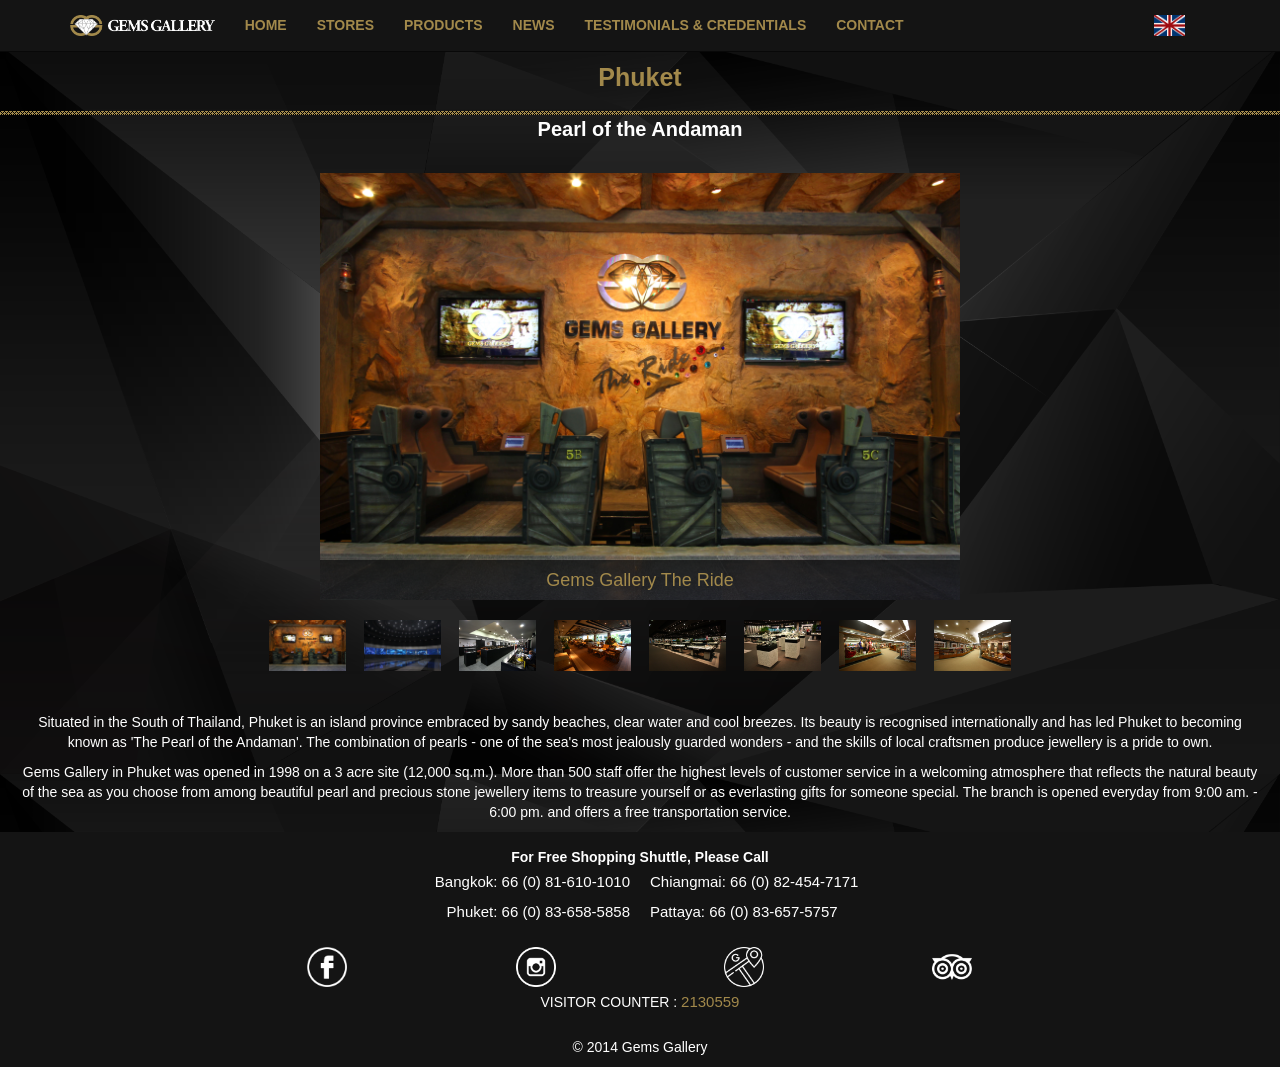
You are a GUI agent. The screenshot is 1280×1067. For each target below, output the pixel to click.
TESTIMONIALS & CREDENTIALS (696, 25)
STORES (345, 25)
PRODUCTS (443, 25)
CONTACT (869, 25)
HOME (266, 25)
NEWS (534, 25)
